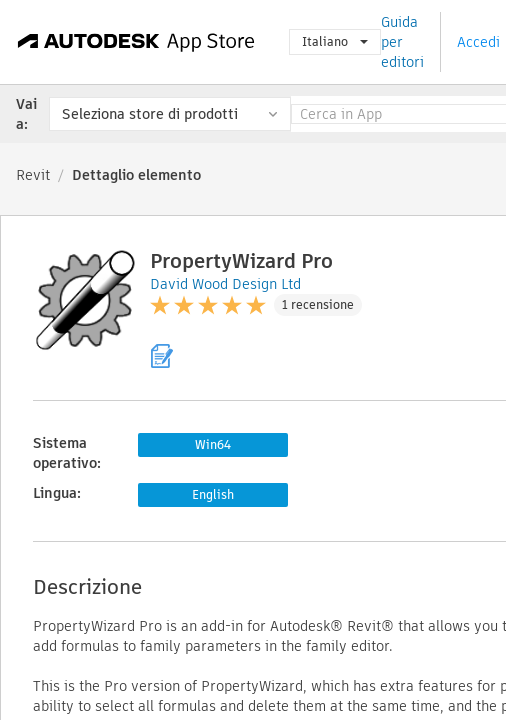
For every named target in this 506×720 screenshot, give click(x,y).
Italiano (335, 41)
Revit (33, 175)
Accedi (478, 42)
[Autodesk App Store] (136, 42)
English (213, 494)
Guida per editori (402, 42)
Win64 (213, 444)
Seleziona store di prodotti (150, 114)
